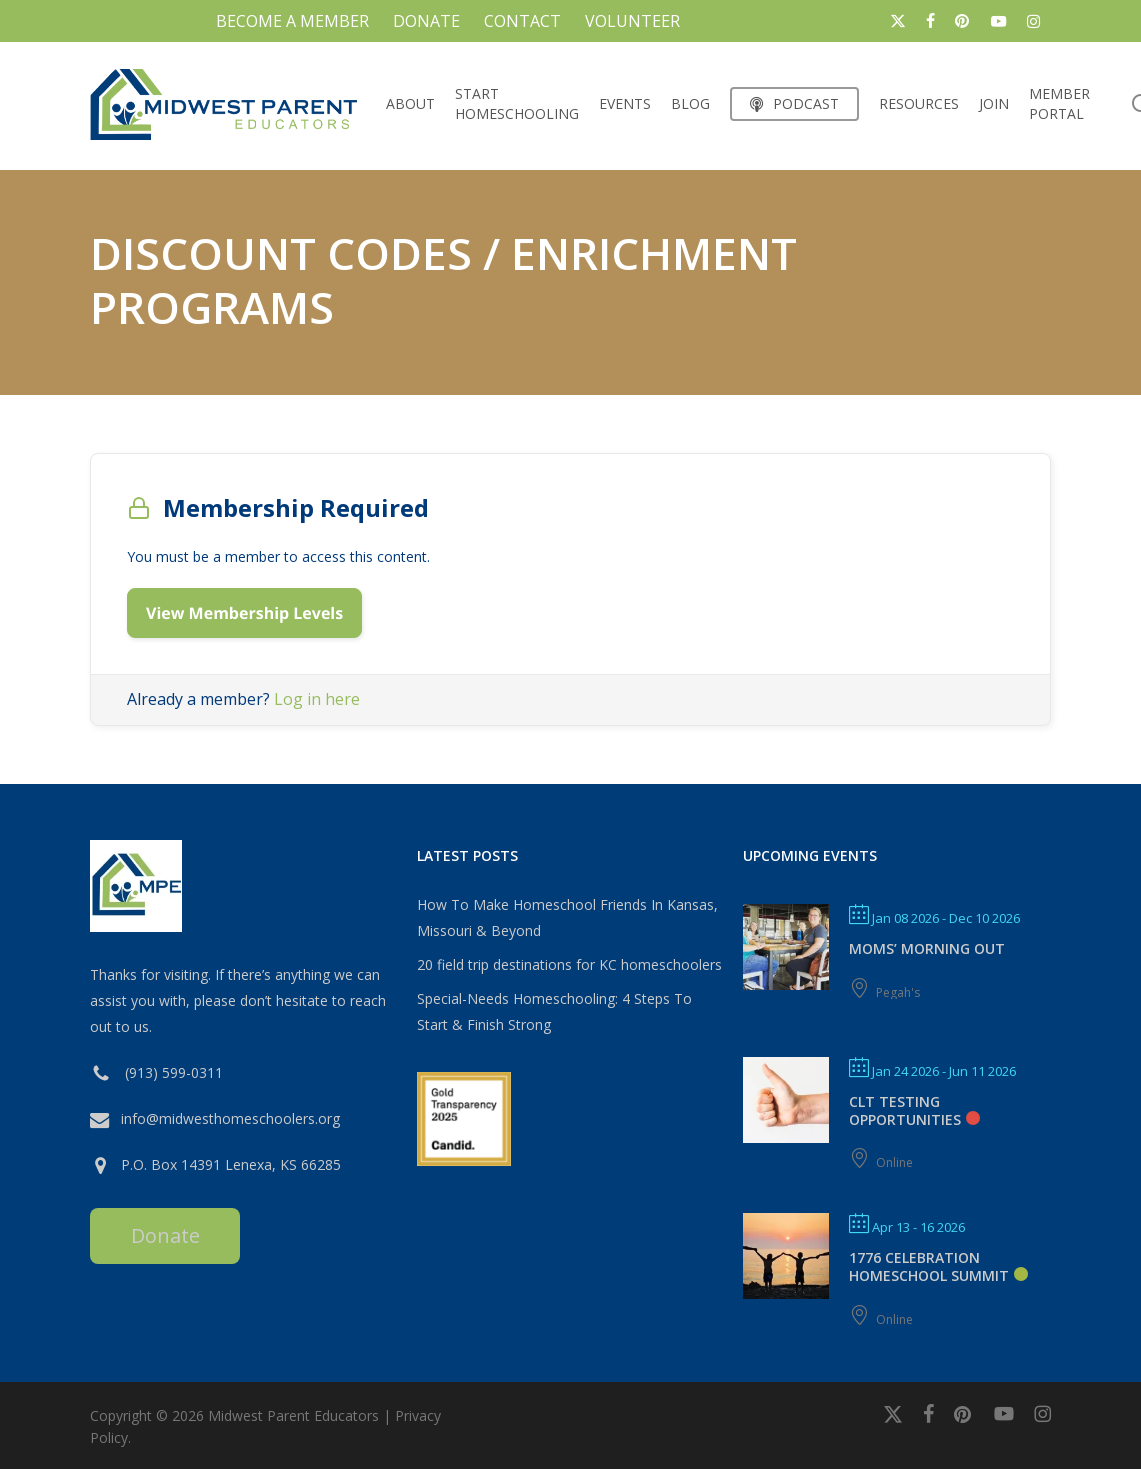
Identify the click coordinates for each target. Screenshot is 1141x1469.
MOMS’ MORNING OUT (927, 948)
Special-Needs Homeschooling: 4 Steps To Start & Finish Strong (554, 1011)
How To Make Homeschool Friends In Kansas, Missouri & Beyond (567, 917)
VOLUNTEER (632, 21)
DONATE (426, 21)
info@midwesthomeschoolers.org (230, 1118)
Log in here (317, 699)
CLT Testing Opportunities (905, 1110)
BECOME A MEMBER (292, 21)
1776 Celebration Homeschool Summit (929, 1266)
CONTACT (522, 21)
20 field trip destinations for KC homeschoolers (569, 964)
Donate (165, 1235)
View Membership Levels (244, 613)
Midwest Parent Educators (293, 1415)
